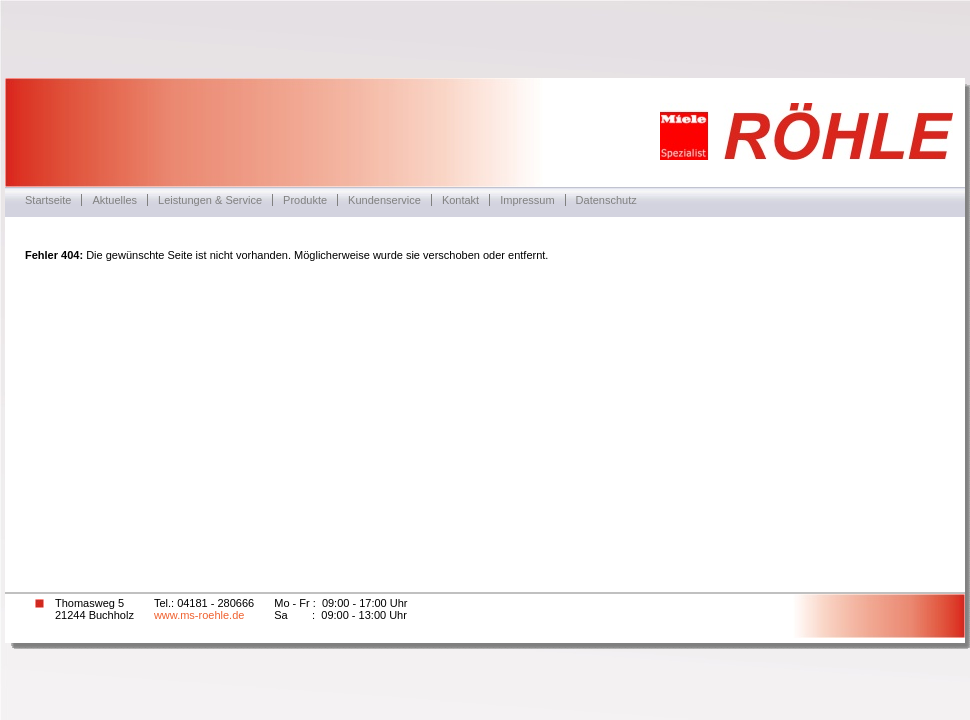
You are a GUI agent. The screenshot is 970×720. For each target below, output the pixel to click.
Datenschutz (606, 200)
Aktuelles (114, 200)
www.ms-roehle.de (199, 615)
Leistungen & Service (210, 200)
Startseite (48, 200)
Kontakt (460, 200)
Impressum (527, 200)
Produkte (305, 200)
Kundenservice (384, 200)
